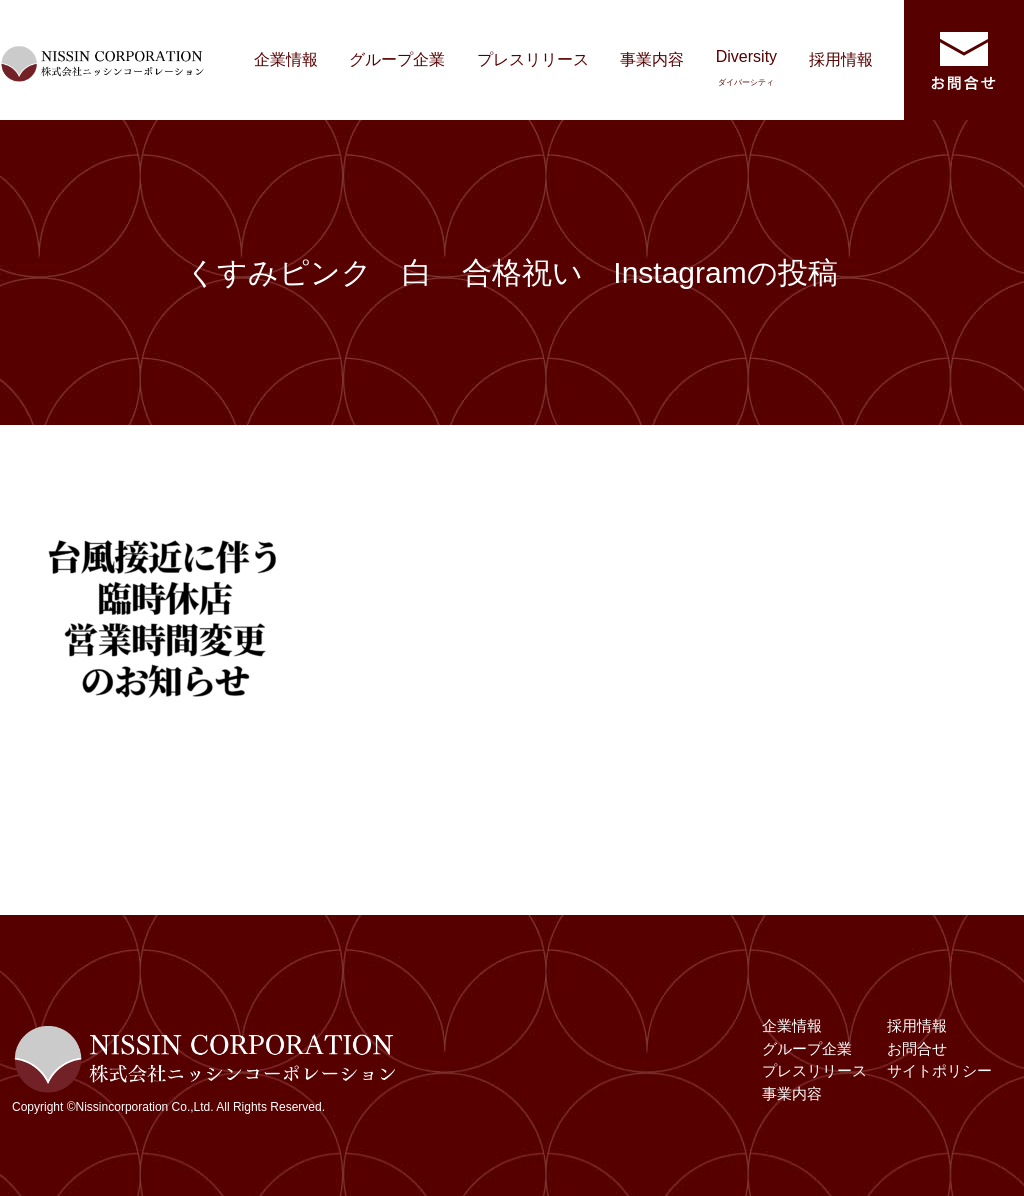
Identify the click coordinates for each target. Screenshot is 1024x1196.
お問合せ (917, 1048)
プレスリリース (533, 59)
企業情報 (286, 59)
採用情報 (841, 59)
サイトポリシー (939, 1070)
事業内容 (652, 59)
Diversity (746, 67)
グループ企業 (397, 59)
